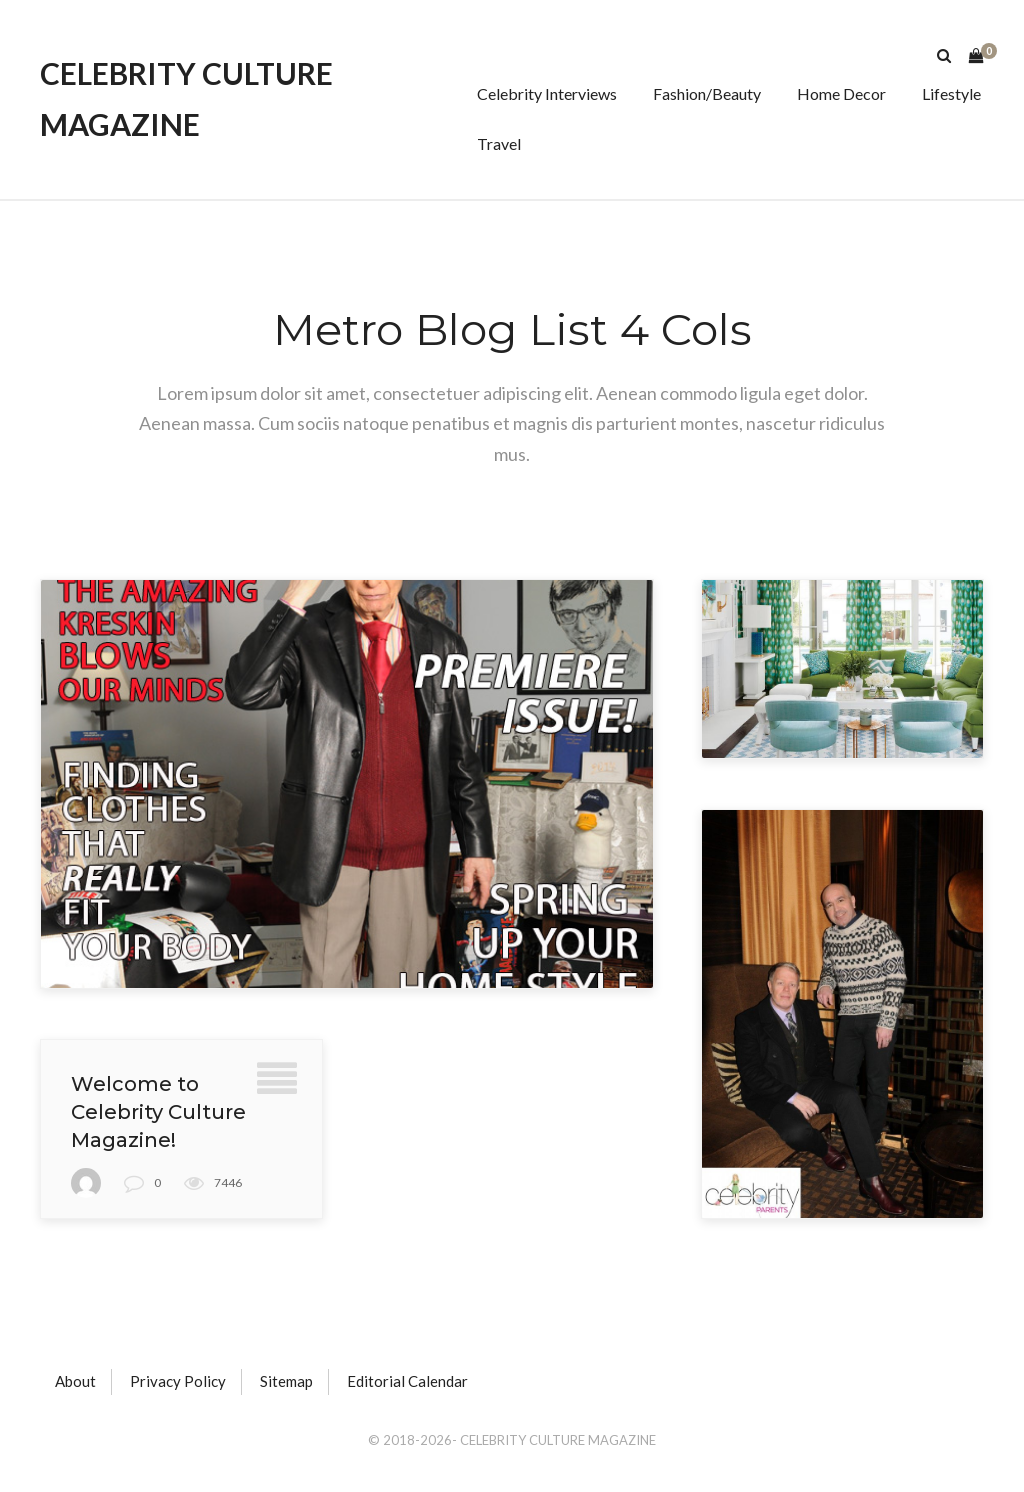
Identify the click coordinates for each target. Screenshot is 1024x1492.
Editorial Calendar (407, 1381)
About (75, 1381)
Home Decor (841, 93)
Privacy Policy (178, 1381)
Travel (499, 143)
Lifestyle (951, 93)
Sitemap (286, 1381)
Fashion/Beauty (707, 93)
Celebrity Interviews (547, 93)
